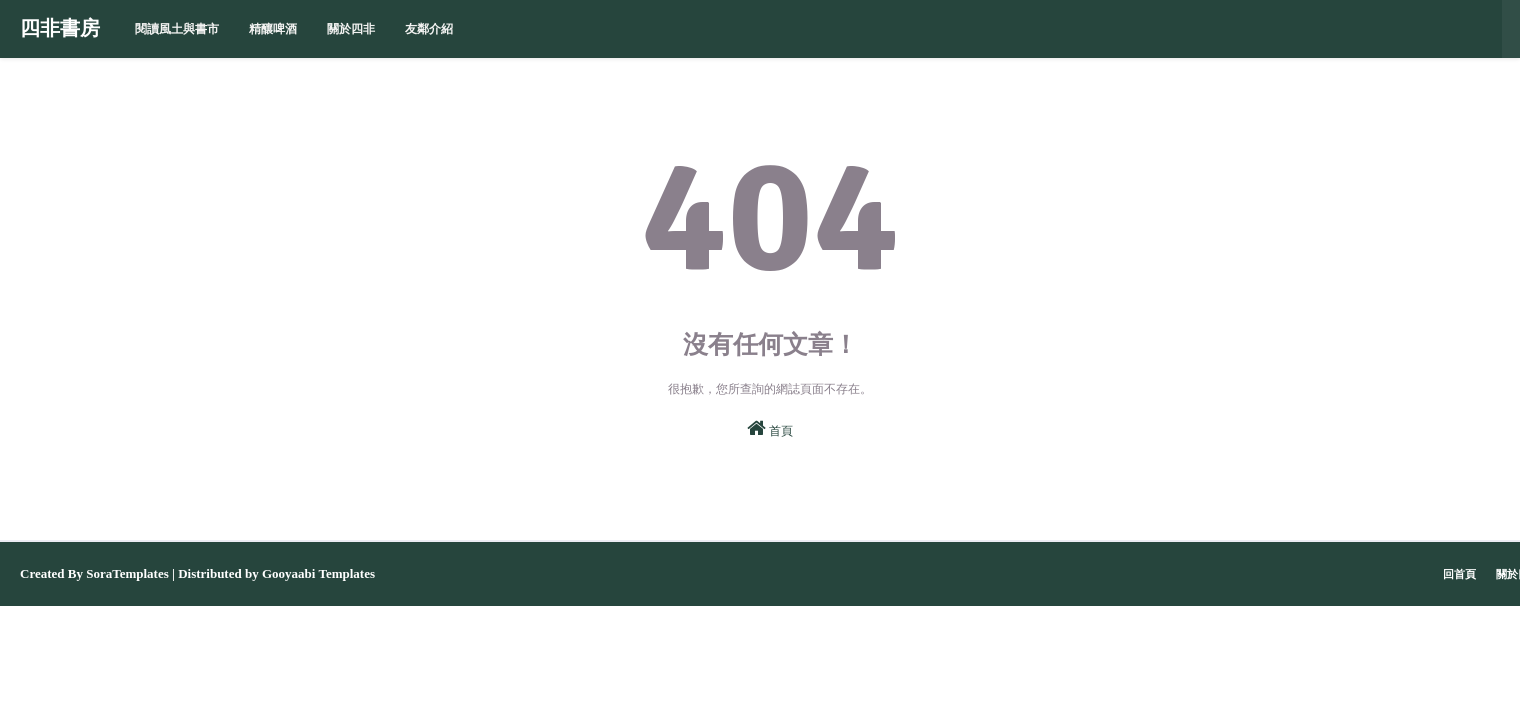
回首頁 (1459, 574)
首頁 (770, 428)
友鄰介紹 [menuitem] (429, 29)
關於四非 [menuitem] (351, 29)
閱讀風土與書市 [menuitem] (177, 29)
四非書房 (60, 28)
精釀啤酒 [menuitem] (273, 29)
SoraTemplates (127, 573)
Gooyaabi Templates (318, 573)
